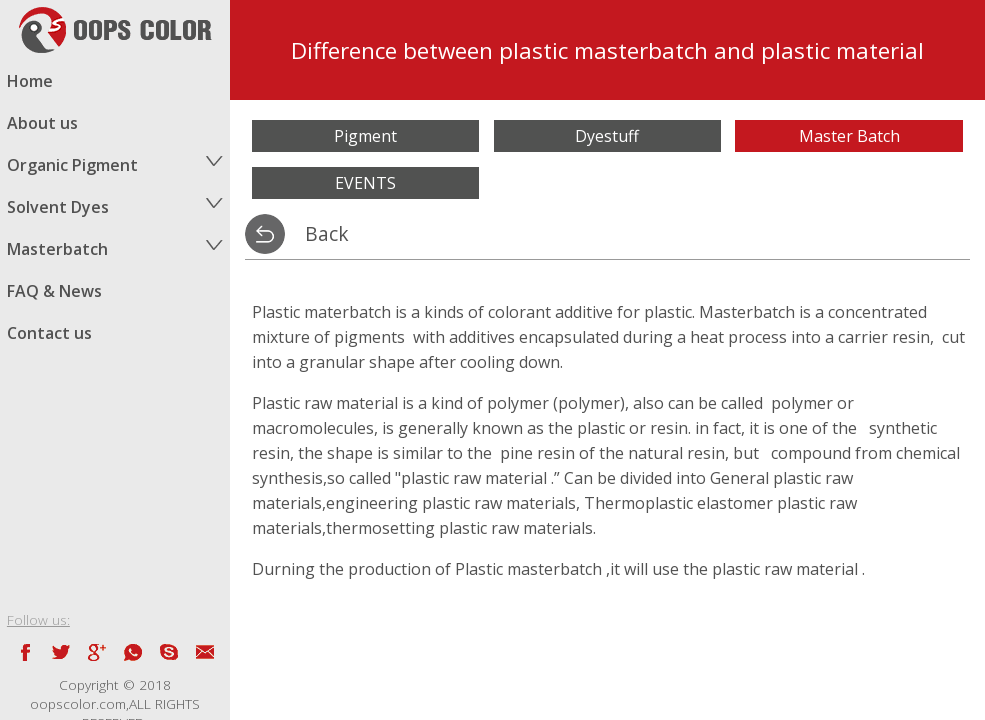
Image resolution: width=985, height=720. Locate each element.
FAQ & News (54, 291)
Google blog (97, 652)
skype (169, 652)
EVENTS (365, 183)
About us (42, 123)
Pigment (365, 136)
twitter (61, 652)
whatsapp (133, 652)
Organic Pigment (72, 165)
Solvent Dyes (58, 207)
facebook (25, 652)
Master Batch (849, 136)
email (205, 652)
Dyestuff (607, 136)
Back (327, 233)
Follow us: (38, 619)
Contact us (49, 333)
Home (30, 81)
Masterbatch (57, 249)
